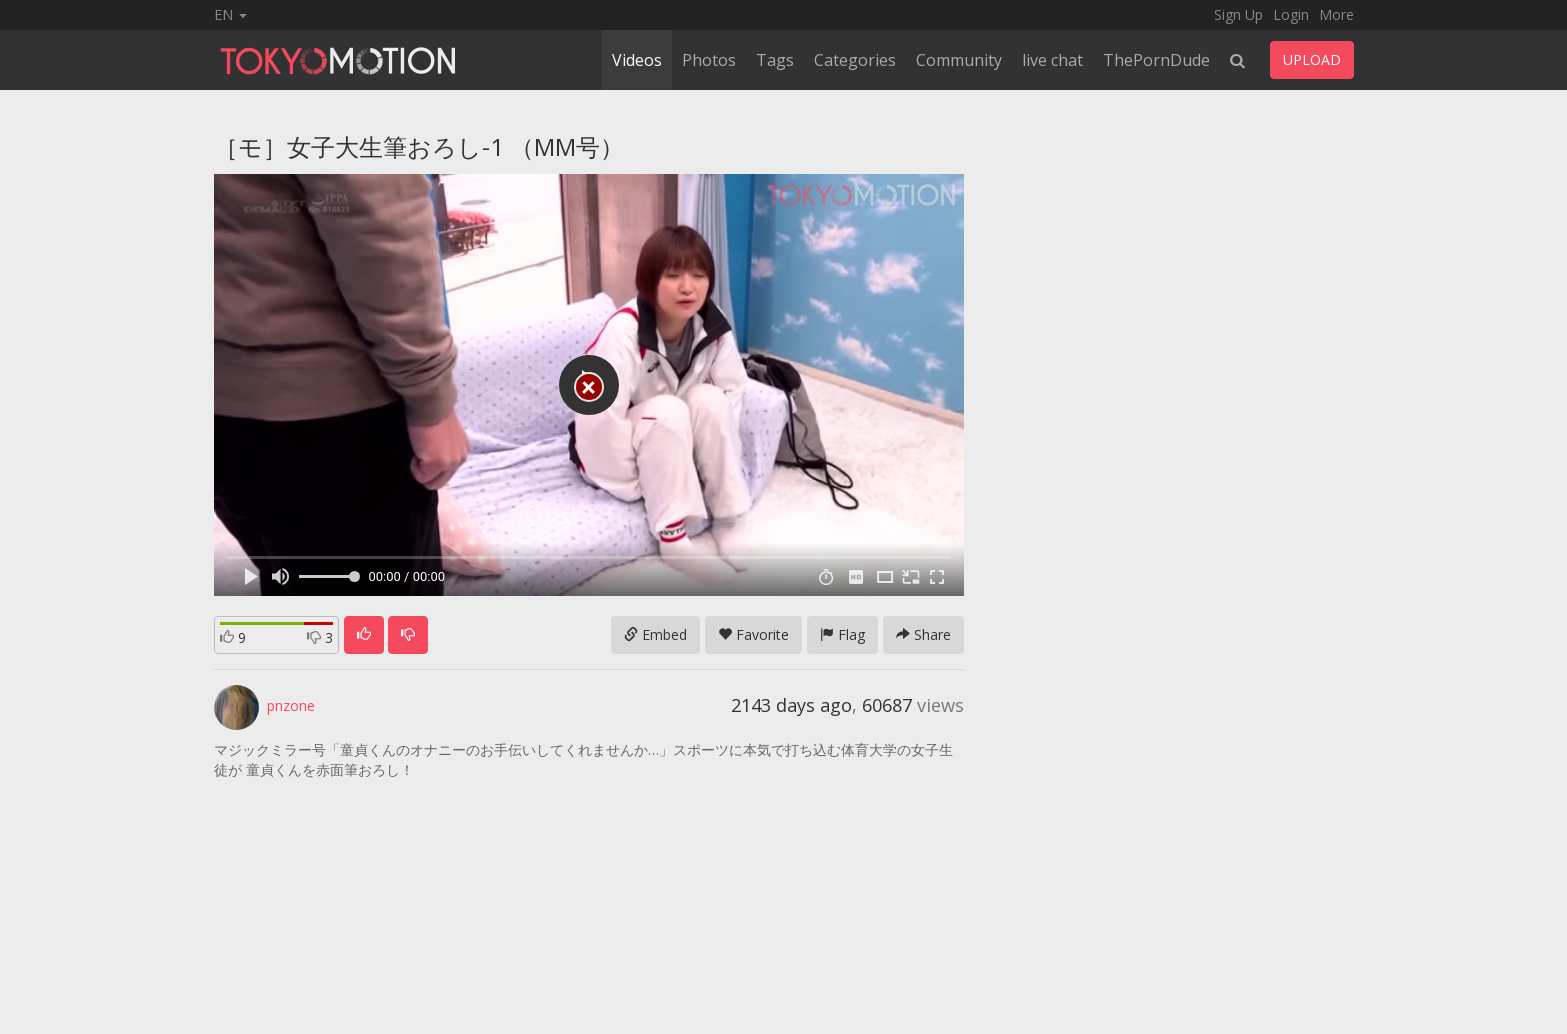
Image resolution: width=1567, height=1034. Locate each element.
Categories (855, 60)
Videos (637, 60)
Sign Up (1238, 14)
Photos (709, 60)
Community (959, 60)
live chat (1052, 60)
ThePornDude (1156, 60)
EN (230, 14)
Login (1291, 14)
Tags (775, 60)
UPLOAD (1312, 59)
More (1336, 14)
